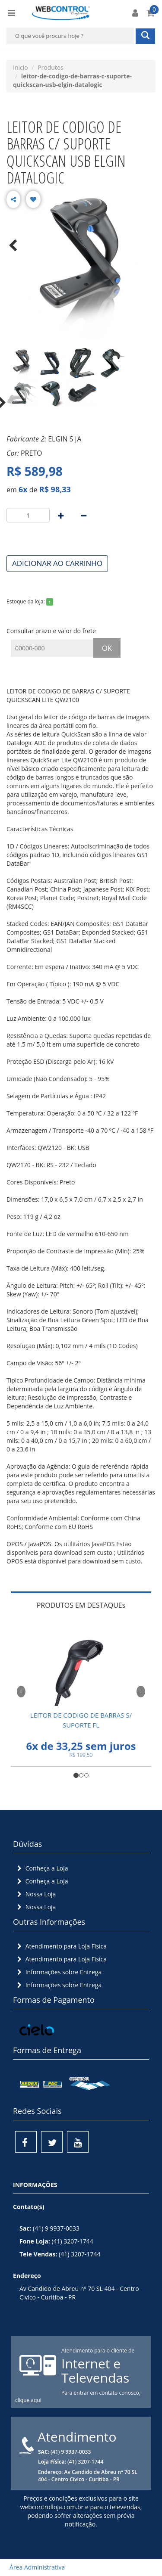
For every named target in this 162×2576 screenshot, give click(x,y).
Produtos (51, 67)
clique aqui (28, 2400)
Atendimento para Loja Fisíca (61, 1946)
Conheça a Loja (41, 1868)
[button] (21, 1690)
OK (107, 648)
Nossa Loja (35, 1894)
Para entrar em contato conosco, (100, 2392)
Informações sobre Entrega (58, 1972)
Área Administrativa (34, 2567)
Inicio (20, 67)
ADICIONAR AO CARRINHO (57, 563)
